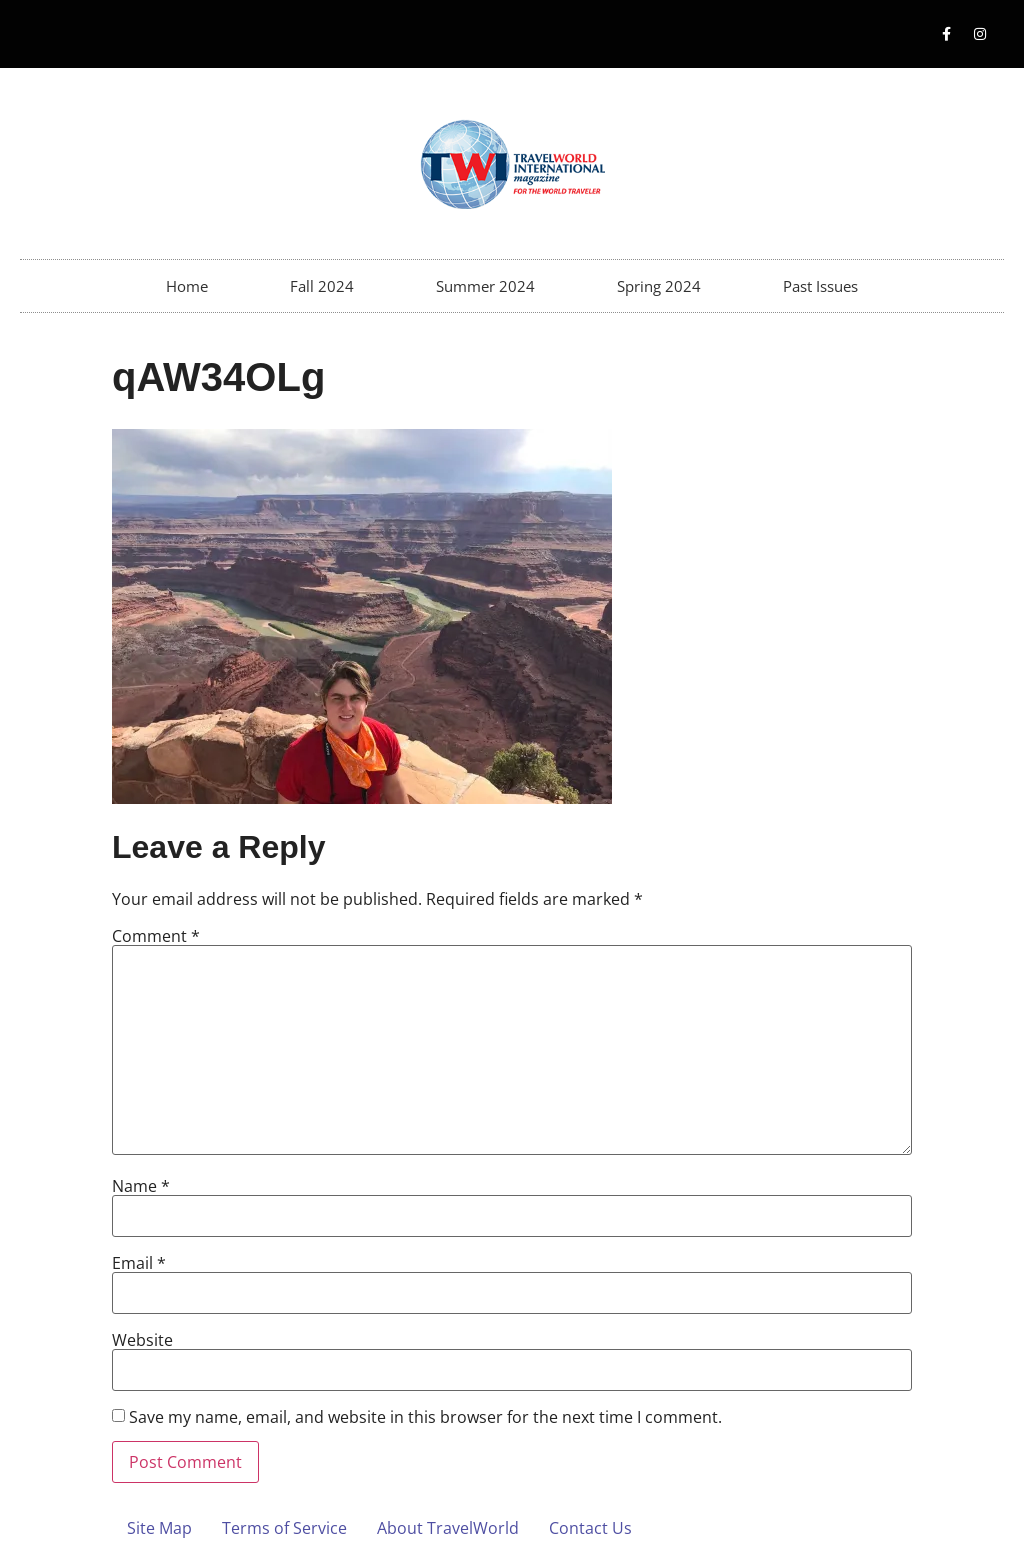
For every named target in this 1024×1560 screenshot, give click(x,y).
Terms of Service (284, 1528)
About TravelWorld (448, 1528)
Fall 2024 (322, 286)
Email (139, 1263)
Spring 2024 (659, 286)
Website (142, 1340)
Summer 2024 (485, 286)
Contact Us (590, 1528)
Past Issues (820, 286)
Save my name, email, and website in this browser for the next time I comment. (425, 1417)
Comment (156, 936)
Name (141, 1186)
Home (187, 286)
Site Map (159, 1528)
